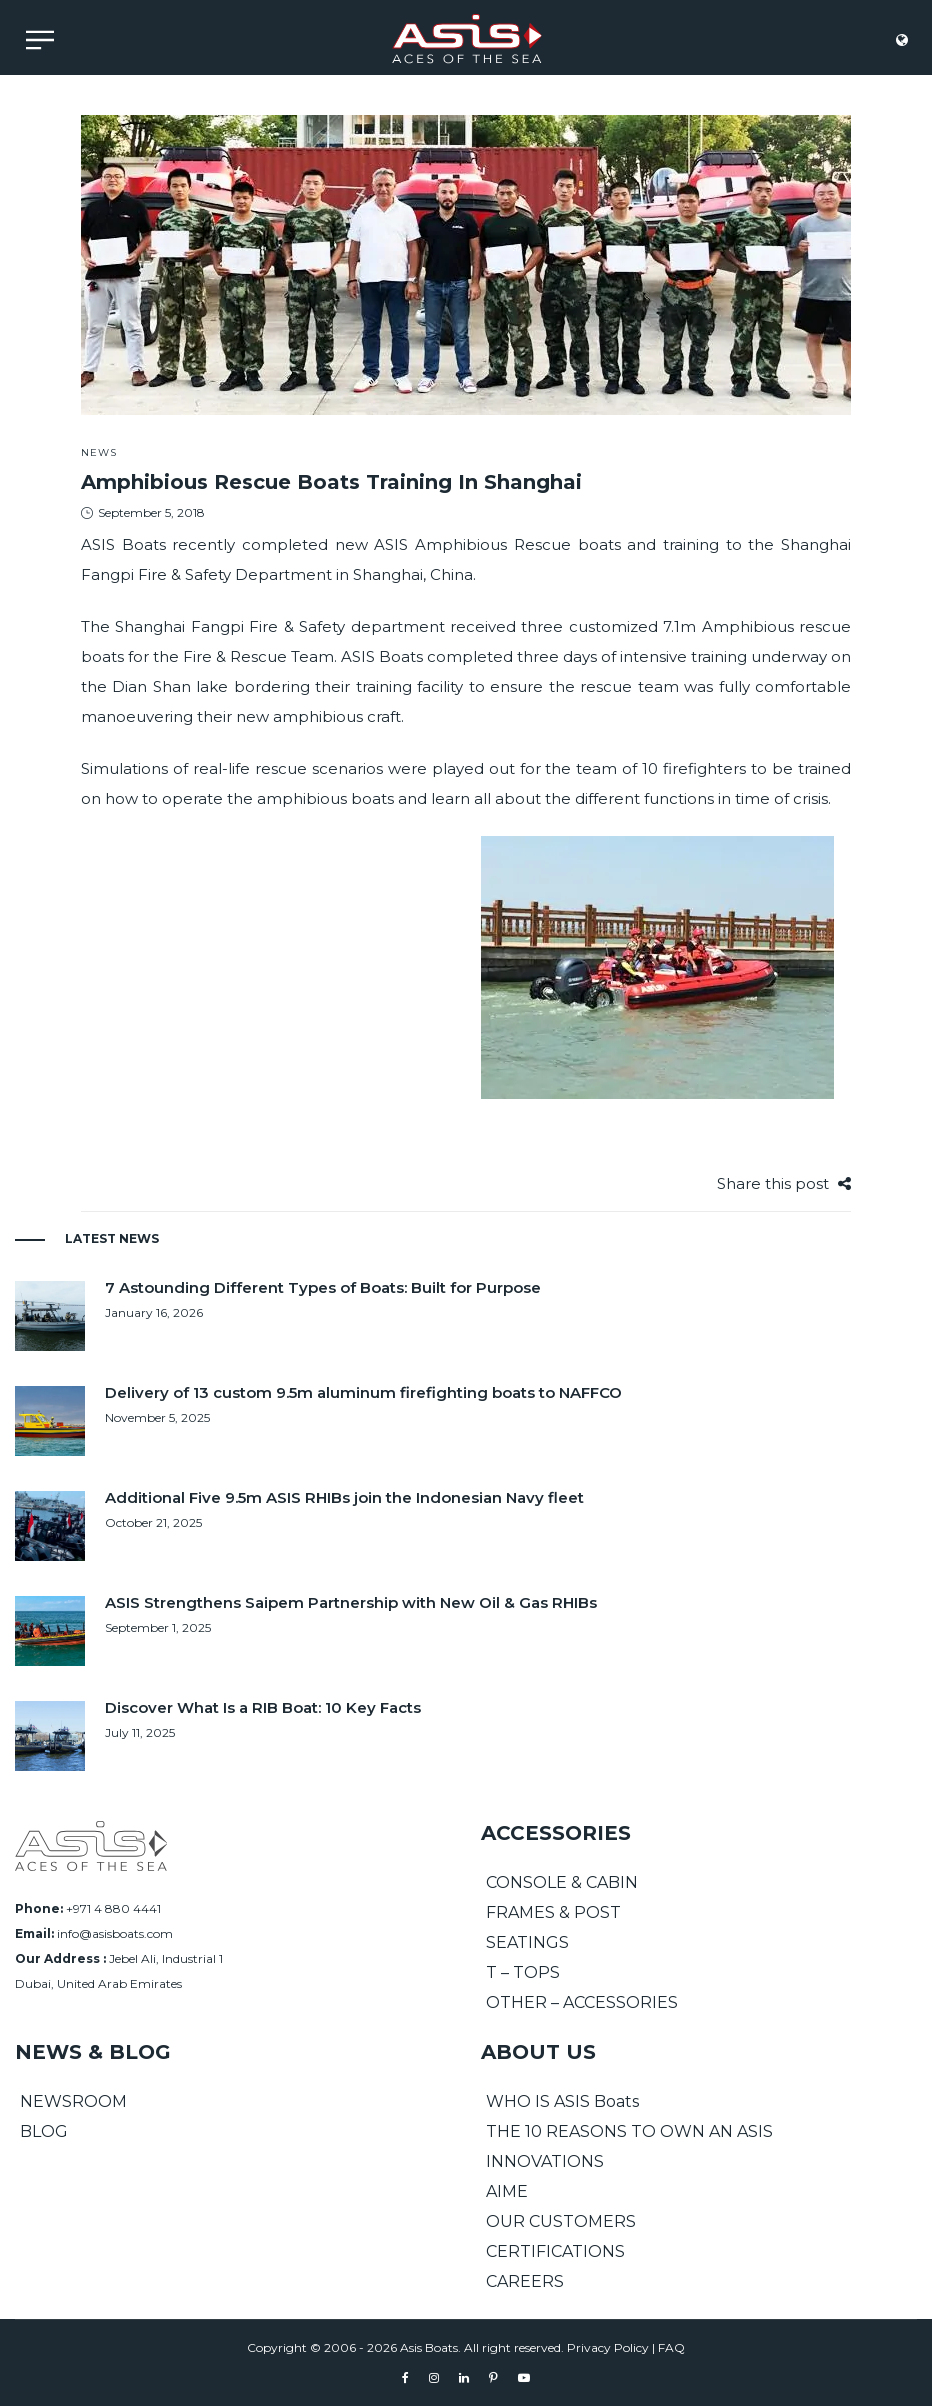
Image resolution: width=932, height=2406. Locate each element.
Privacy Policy (608, 2347)
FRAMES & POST (553, 1912)
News (99, 452)
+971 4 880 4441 (113, 1908)
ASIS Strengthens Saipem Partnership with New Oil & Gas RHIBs (351, 1602)
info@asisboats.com (115, 1933)
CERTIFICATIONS (555, 2251)
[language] (902, 45)
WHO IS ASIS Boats (562, 2101)
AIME (507, 2191)
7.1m (679, 626)
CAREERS (525, 2281)
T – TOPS (523, 1972)
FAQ (671, 2347)
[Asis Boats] (91, 1845)
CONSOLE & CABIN (562, 1882)
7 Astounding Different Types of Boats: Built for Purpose (323, 1287)
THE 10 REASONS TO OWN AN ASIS (629, 2131)
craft (384, 716)
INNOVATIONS (545, 2161)
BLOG (44, 2131)
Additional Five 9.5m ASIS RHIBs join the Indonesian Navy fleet (344, 1497)
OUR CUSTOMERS (561, 2221)
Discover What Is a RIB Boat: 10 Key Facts (263, 1707)
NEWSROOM (73, 2101)
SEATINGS (527, 1942)
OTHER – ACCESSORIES (582, 2002)
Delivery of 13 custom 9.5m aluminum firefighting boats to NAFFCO (363, 1392)
